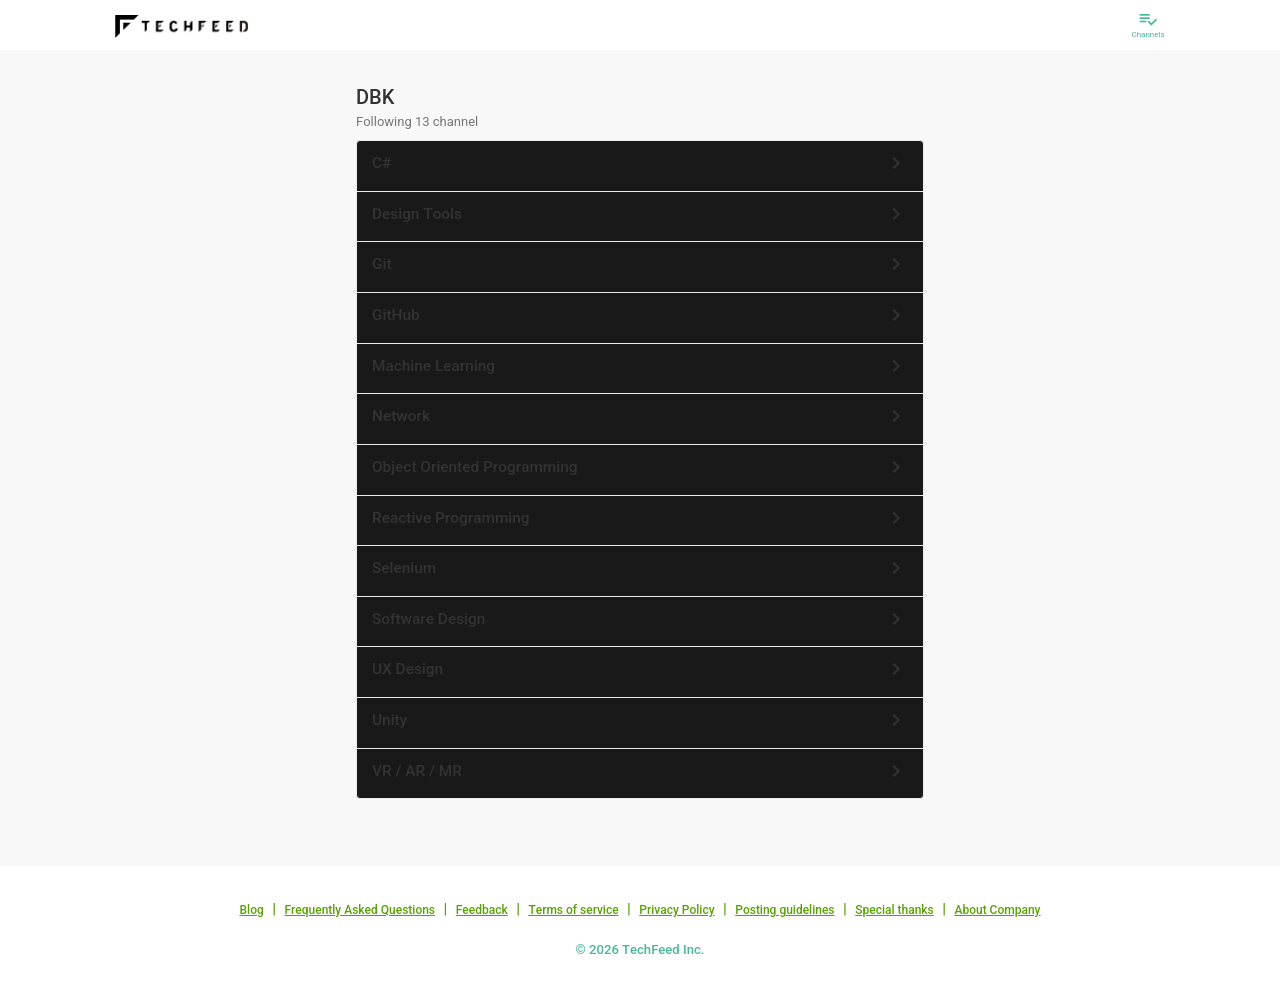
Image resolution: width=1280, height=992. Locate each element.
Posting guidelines (784, 910)
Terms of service (573, 910)
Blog (252, 910)
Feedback (482, 910)
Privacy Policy (676, 910)
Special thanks (894, 910)
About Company (997, 910)
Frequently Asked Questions (359, 910)
